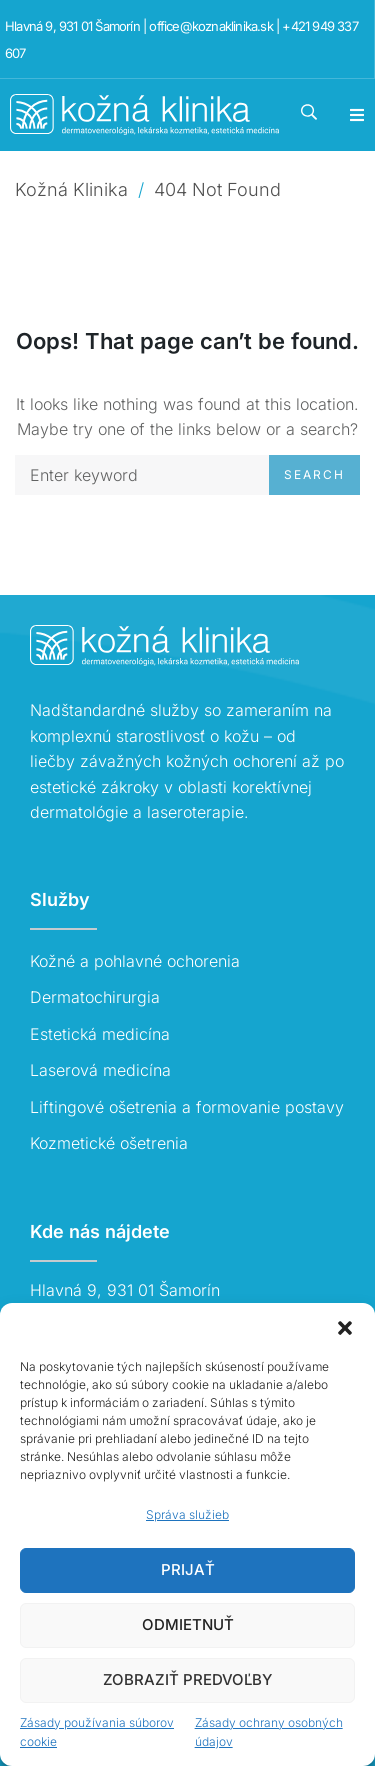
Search (314, 474)
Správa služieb (187, 1514)
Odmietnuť (188, 1624)
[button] (345, 1328)
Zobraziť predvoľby (187, 1679)
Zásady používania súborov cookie (97, 1732)
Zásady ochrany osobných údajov (269, 1732)
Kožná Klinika (71, 189)
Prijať (188, 1569)
